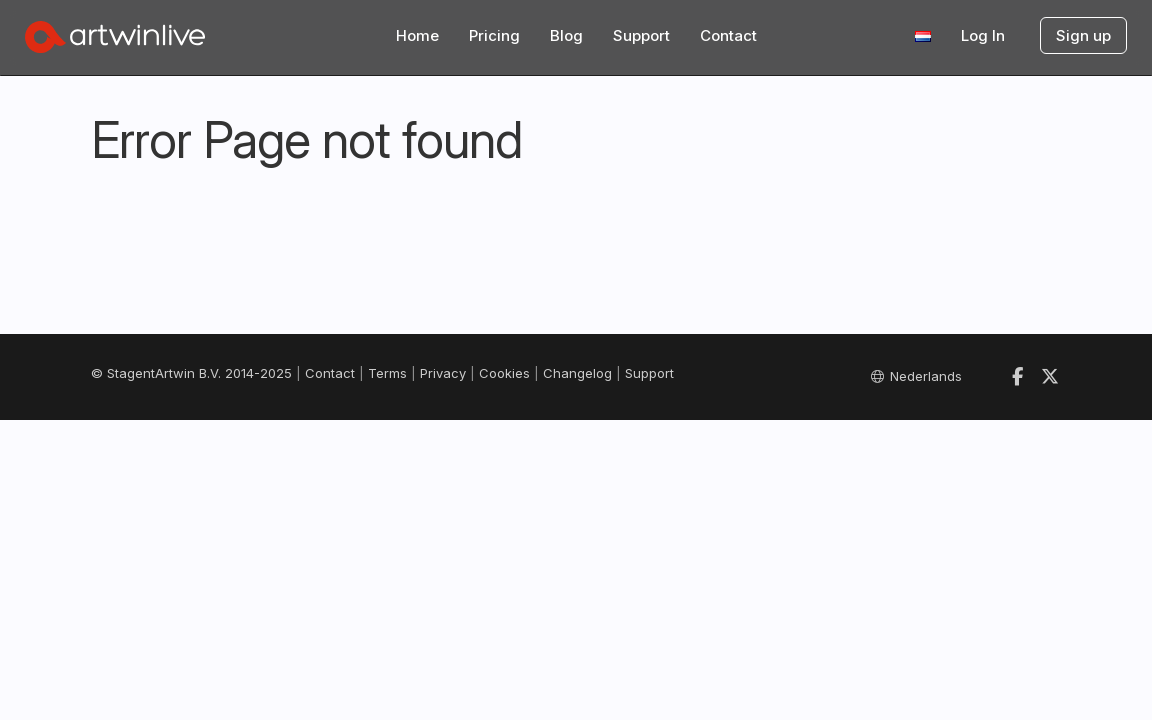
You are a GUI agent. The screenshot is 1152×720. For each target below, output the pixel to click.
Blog (566, 35)
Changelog (577, 373)
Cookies (504, 373)
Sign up (1083, 35)
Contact (728, 35)
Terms (387, 373)
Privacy (443, 373)
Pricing (494, 35)
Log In (983, 35)
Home (417, 35)
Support (641, 35)
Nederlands (916, 376)
